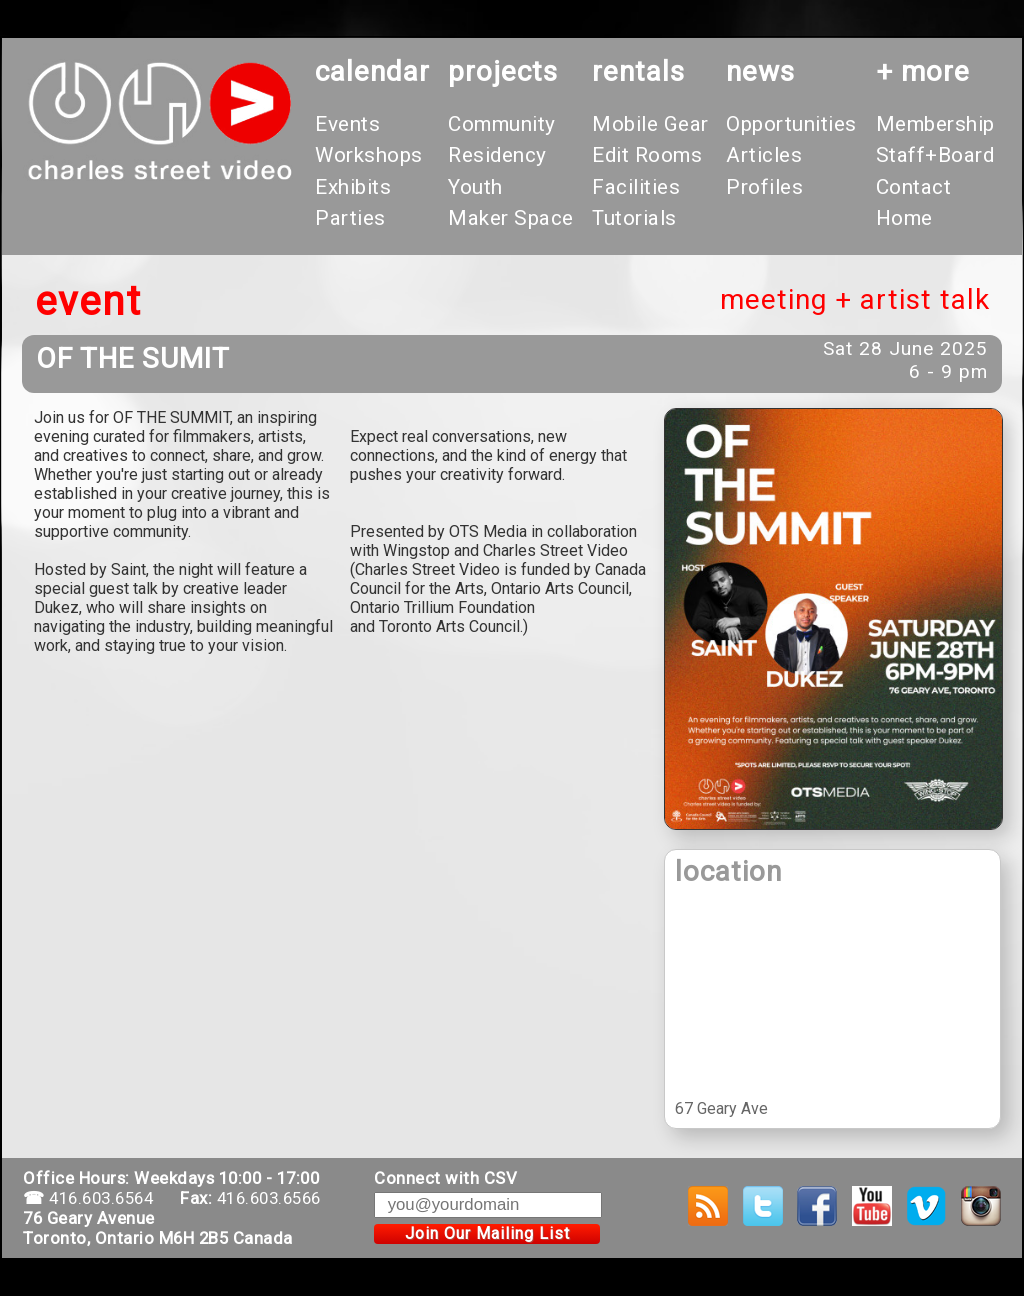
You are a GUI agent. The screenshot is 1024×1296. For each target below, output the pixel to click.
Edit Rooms (647, 155)
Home (904, 218)
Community (502, 124)
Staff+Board (935, 155)
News (760, 71)
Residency (497, 155)
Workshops (369, 155)
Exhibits (353, 187)
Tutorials (634, 218)
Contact (914, 187)
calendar (372, 71)
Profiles (764, 187)
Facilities (636, 187)
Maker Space (511, 218)
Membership (935, 124)
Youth (475, 187)
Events (347, 124)
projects (503, 71)
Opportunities (791, 124)
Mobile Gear (650, 124)
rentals (638, 71)
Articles (764, 155)
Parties (350, 218)
